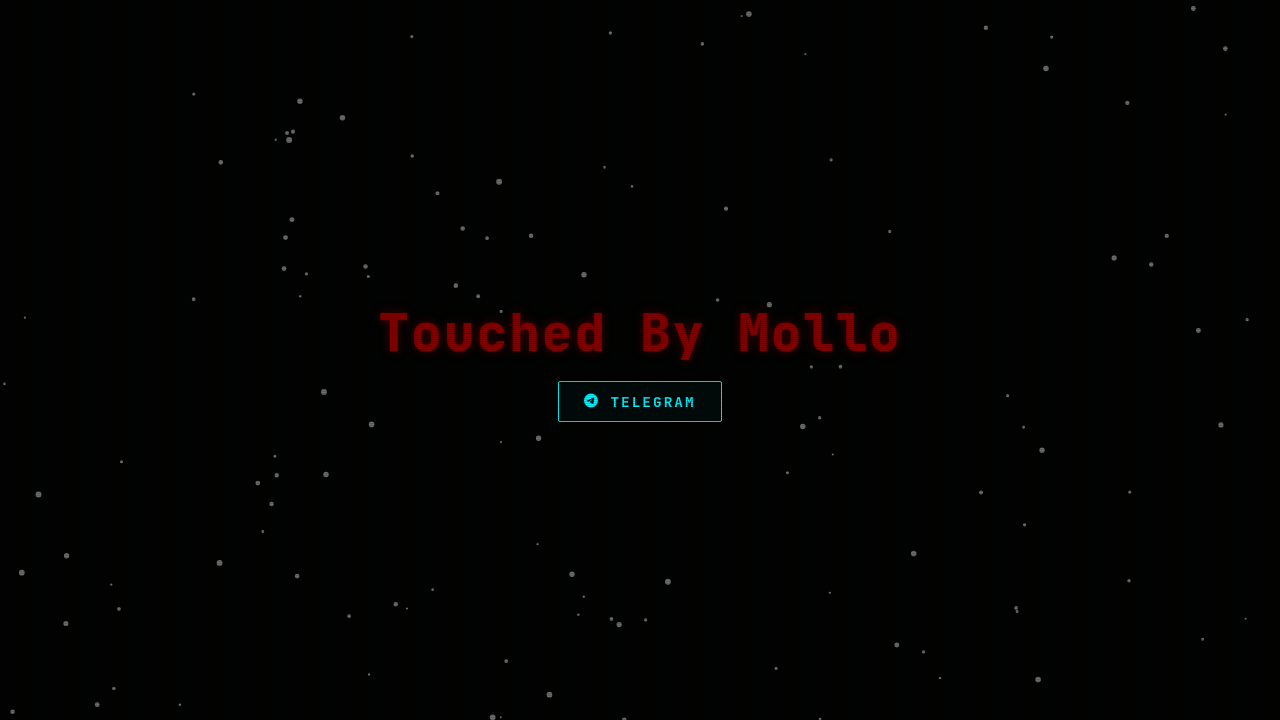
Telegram (639, 401)
